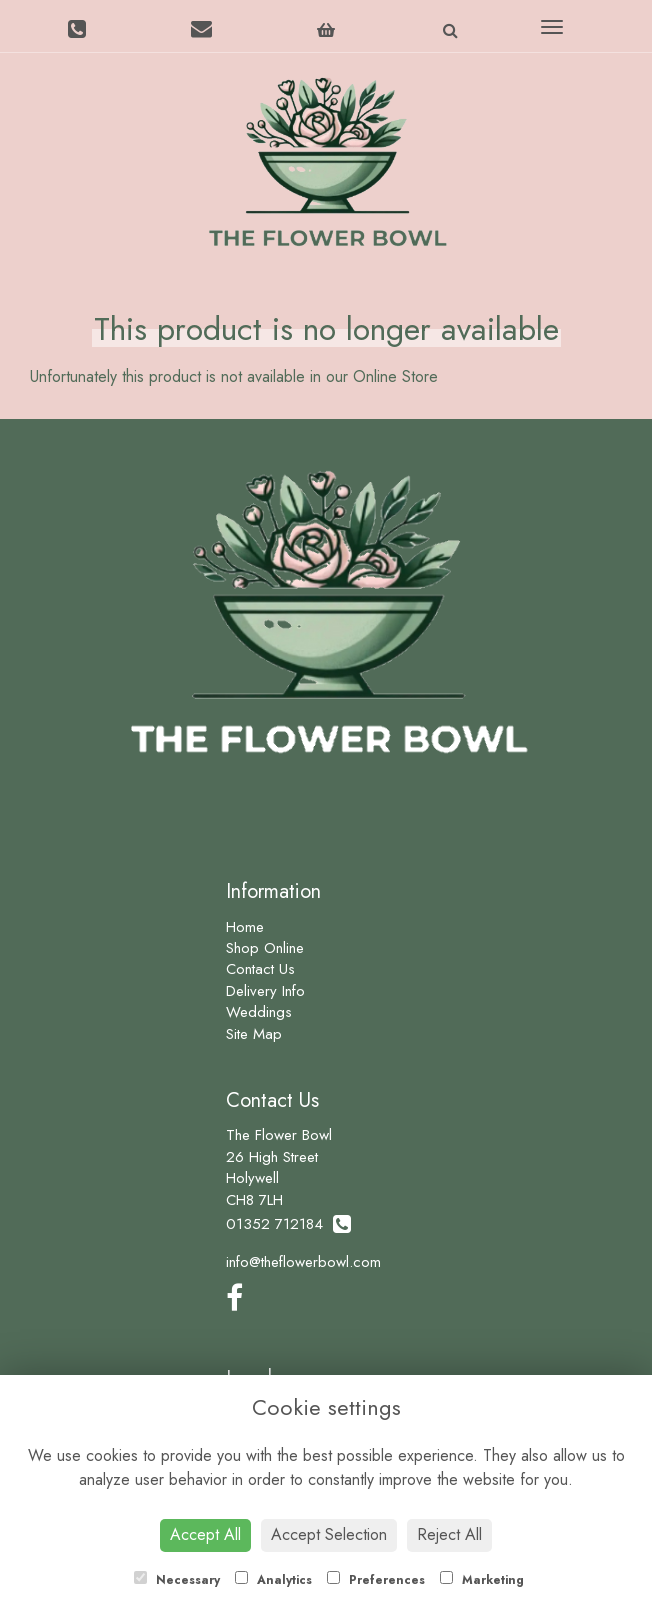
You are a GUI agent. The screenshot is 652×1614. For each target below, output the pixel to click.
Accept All (205, 1534)
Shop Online (265, 948)
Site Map (254, 1034)
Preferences (376, 1580)
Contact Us (260, 969)
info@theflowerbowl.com (303, 1262)
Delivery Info (265, 991)
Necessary (177, 1580)
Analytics (273, 1580)
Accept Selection (329, 1534)
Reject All (449, 1534)
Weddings (259, 1012)
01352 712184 (288, 1224)
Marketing (482, 1580)
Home (245, 927)
